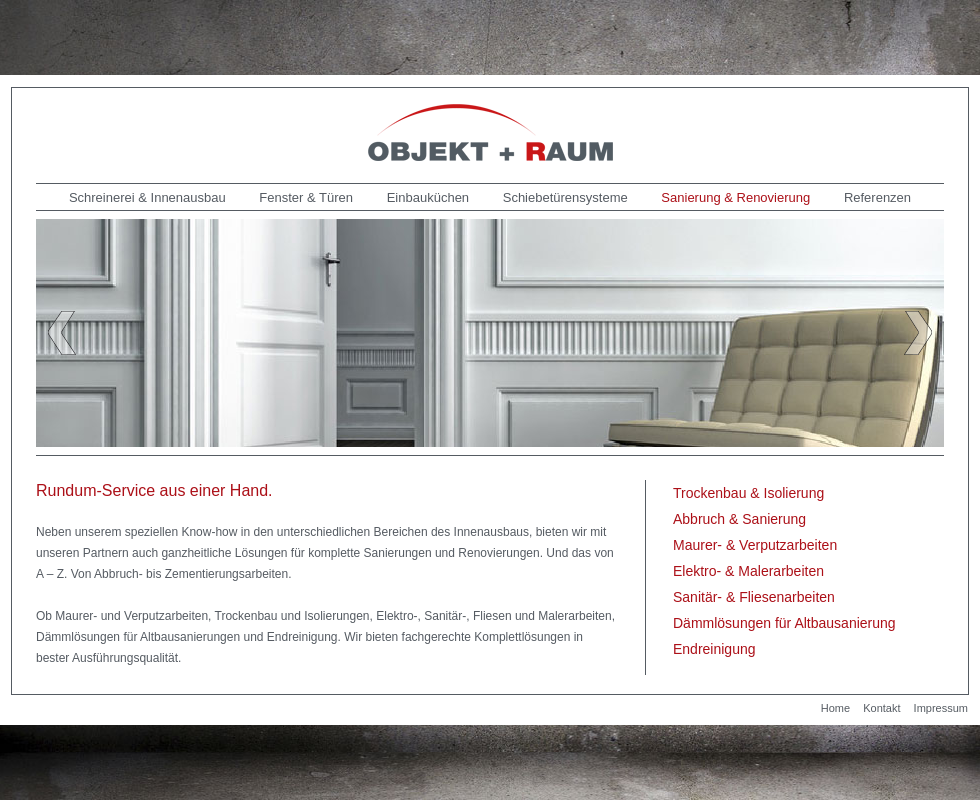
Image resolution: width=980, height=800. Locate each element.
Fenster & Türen (306, 197)
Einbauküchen (428, 197)
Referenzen (877, 197)
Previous (62, 333)
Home (835, 708)
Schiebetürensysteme (565, 197)
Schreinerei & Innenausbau (147, 197)
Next (918, 333)
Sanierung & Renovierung (735, 197)
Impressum (941, 708)
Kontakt (881, 708)
